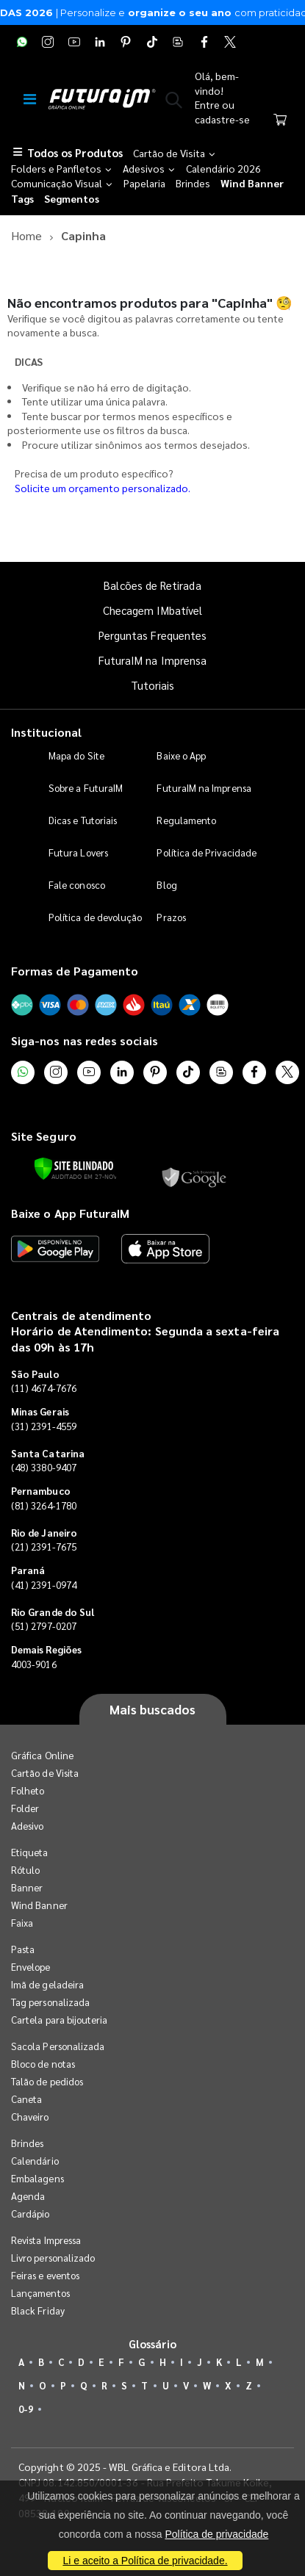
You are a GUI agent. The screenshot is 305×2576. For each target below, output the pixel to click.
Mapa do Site (76, 755)
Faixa (22, 1922)
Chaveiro (30, 2116)
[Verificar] (74, 1168)
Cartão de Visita (45, 1773)
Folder (25, 1808)
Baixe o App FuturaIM (70, 1213)
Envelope (31, 1966)
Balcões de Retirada (152, 585)
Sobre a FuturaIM (86, 788)
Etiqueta (30, 1852)
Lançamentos (40, 2293)
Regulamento (186, 820)
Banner (27, 1887)
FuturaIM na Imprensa (152, 660)
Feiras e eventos (45, 2275)
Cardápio (30, 2213)
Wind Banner (39, 1905)
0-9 (25, 2409)
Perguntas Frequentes (152, 635)
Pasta (23, 1949)
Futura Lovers (78, 852)
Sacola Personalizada (57, 2046)
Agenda (28, 2196)
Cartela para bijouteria (59, 2019)
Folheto (27, 1790)
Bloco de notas (43, 2063)
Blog (166, 884)
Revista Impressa (46, 2240)
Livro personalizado (53, 2257)
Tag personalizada (50, 2002)
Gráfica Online (42, 1755)
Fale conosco (77, 884)
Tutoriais (153, 685)
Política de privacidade (216, 2534)
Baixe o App (181, 755)
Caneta (26, 2099)
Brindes (27, 2143)
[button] (174, 102)
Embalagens (37, 2178)
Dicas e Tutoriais (83, 820)
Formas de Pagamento (74, 970)
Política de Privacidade (206, 852)
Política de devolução (95, 917)
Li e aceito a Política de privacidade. (144, 2560)
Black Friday (38, 2310)
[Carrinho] (280, 121)
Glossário (153, 2343)
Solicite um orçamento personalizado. (102, 487)
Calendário (35, 2160)
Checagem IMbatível (152, 610)
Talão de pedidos (47, 2081)
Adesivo (27, 1825)
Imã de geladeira (47, 1984)
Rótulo (25, 1870)
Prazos (171, 917)
